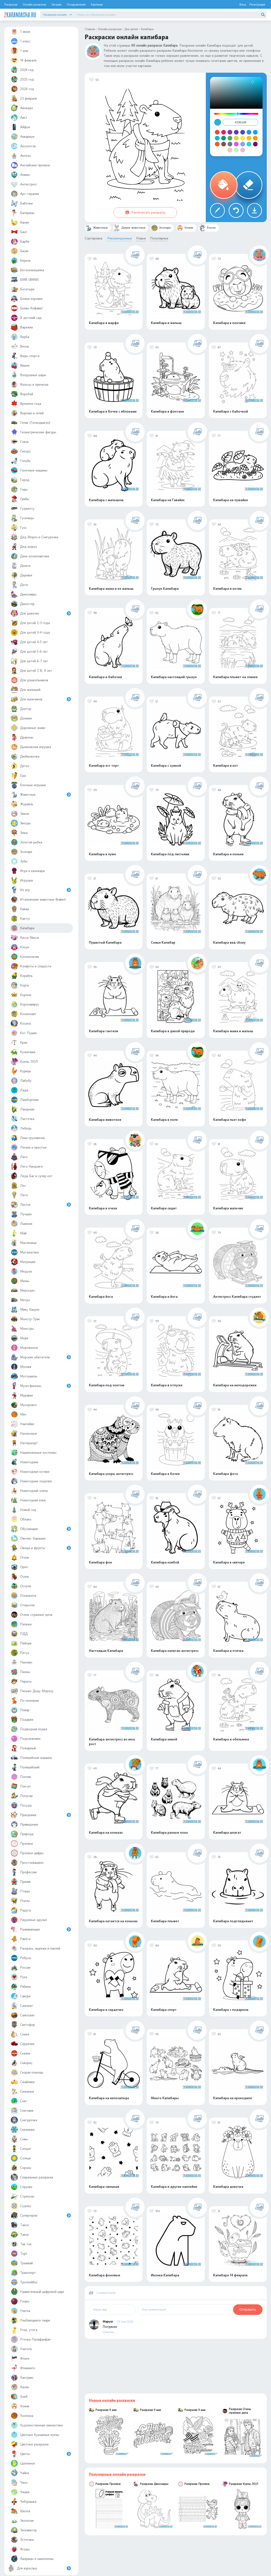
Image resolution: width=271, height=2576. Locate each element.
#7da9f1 (242, 144)
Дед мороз (24, 546)
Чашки (20, 2492)
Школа (20, 2511)
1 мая (19, 50)
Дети (19, 584)
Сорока (21, 2167)
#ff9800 (255, 138)
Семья (20, 2034)
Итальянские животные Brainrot (38, 899)
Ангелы (21, 155)
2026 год (22, 89)
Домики (21, 718)
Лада (19, 1090)
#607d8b (230, 144)
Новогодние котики (30, 1471)
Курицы (21, 1071)
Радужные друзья (29, 1920)
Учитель (21, 2349)
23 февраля (24, 98)
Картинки (97, 4)
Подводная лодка (29, 1729)
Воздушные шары (28, 375)
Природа (22, 1834)
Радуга (21, 1910)
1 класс (20, 41)
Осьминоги (23, 1595)
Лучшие (21, 1214)
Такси (20, 2234)
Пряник (21, 1881)
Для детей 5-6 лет (29, 651)
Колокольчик (25, 956)
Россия (20, 1967)
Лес (18, 1185)
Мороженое (24, 1347)
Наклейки (22, 1424)
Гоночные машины (29, 470)
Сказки (20, 2053)
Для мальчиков (41, 699)
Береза (20, 260)
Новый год (23, 1509)
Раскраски (10, 4)
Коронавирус (25, 1004)
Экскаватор (24, 2530)
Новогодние (24, 1462)
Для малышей (25, 689)
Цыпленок (23, 2463)
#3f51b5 (242, 132)
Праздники (41, 1815)
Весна (20, 346)
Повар (20, 1710)
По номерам (25, 1700)
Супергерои (41, 2215)
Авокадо (22, 108)
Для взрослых (39, 2568)
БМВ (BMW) (25, 279)
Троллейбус (24, 2282)
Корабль (22, 975)
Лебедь (21, 1128)
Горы (19, 489)
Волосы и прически (29, 384)
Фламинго (23, 2368)
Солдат (21, 2148)
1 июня (20, 31)
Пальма (21, 1624)
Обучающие (41, 1529)
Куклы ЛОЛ (24, 1061)
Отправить (247, 2309)
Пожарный (23, 1748)
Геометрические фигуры (33, 432)
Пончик (21, 1776)
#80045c (255, 144)
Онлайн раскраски (34, 4)
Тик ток (21, 2244)
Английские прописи (30, 165)
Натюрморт (24, 1443)
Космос (21, 1023)
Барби (20, 241)
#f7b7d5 (242, 150)
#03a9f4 (255, 132)
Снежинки (23, 2129)
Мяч (18, 1414)
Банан (20, 222)
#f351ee (236, 144)
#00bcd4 (217, 138)
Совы (19, 2139)
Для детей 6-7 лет (29, 661)
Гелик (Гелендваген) (30, 422)
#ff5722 (217, 144)
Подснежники (25, 1738)
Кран (19, 1042)
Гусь (18, 527)
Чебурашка (23, 2501)
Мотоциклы (24, 1376)
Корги (20, 985)
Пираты (21, 1681)
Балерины (23, 213)
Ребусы (21, 1958)
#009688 (223, 138)
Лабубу (21, 1080)
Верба (20, 337)
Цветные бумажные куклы (35, 2434)
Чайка (20, 2473)
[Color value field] (240, 122)
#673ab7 (236, 132)
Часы (19, 2482)
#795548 (223, 144)
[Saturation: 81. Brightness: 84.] (252, 82)
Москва (21, 1366)
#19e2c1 (249, 144)
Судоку (21, 2206)
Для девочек (41, 613)
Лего (19, 1157)
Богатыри (22, 289)
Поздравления (76, 4)
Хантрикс (22, 2377)
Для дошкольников (29, 680)
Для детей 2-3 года (30, 623)
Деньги (20, 565)
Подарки (22, 1719)
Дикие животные (129, 228)
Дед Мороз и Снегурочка (34, 537)
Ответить (108, 2332)
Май (18, 1233)
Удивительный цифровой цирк (37, 2291)
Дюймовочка (25, 756)
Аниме (20, 174)
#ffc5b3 (230, 150)
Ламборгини (25, 1099)
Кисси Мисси (25, 937)
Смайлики (23, 2082)
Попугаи (22, 1796)
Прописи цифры (27, 1853)
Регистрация (257, 4)
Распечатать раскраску (145, 212)
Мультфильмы (41, 1386)
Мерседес (23, 1290)
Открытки (23, 1605)
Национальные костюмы (33, 1452)
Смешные (22, 2091)
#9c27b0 (230, 132)
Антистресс (24, 184)
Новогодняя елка (28, 1500)
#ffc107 (249, 138)
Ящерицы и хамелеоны (32, 2558)
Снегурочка (24, 2120)
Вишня (20, 365)
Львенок (21, 1223)
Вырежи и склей (27, 413)
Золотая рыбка (26, 842)
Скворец (21, 2063)
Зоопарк (21, 851)
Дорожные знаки (28, 728)
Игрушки (22, 880)
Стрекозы (22, 2196)
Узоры (20, 2301)
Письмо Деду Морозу (32, 1691)
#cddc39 (236, 138)
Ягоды (20, 2549)
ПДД (19, 1633)
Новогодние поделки (31, 1481)
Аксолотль (23, 146)
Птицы (20, 1891)
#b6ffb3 (236, 150)
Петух (20, 1653)
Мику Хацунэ (25, 1309)
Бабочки (22, 203)
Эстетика (22, 2539)
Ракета (20, 1939)
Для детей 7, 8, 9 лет (31, 670)
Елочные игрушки (28, 785)
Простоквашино (27, 1862)
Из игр (41, 890)
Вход (242, 4)
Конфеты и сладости (31, 966)
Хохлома (22, 2415)
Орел (19, 1567)
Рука (19, 1977)
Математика (25, 1252)
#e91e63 (223, 132)
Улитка (20, 2311)
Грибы (20, 499)
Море (19, 1338)
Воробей (22, 394)
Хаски (20, 2387)
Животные (41, 794)
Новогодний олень (29, 1490)
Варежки (22, 327)
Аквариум (23, 136)
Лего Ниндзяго (27, 1166)
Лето (19, 1195)
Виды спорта (25, 356)
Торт (19, 2253)
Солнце (21, 2158)
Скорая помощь (27, 2072)
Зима (19, 832)
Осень (20, 1576)
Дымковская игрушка (31, 747)
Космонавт (23, 1014)
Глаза (19, 441)
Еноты (207, 228)
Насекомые (24, 1433)
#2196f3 (249, 132)
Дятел (20, 766)
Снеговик (22, 2110)
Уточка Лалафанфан (31, 2339)
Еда (18, 775)
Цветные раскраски (29, 2444)
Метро (20, 1300)
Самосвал (23, 2015)
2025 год (22, 79)
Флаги (20, 2358)
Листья (41, 1204)
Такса (20, 2225)
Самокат (22, 2005)
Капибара (22, 928)
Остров (21, 1586)
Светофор (23, 2024)
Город (20, 480)
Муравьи (22, 1395)
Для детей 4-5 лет (29, 642)
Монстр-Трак (25, 1319)
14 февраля (23, 60)
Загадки (56, 4)
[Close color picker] (217, 122)
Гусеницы (22, 518)
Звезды (21, 823)
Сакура (20, 1996)
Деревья (21, 575)
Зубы (19, 861)
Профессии (24, 1872)
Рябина (21, 1986)
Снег (19, 2101)
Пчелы (20, 1900)
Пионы (20, 1672)
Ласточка (22, 1118)
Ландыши (22, 1109)
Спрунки (21, 2187)
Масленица (23, 1242)
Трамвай (22, 2263)
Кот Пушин (24, 1033)
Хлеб (19, 2396)
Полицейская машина (31, 1757)
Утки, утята (24, 2330)
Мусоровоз (24, 1405)
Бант (19, 232)
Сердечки (22, 2043)
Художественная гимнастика (37, 2425)
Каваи (20, 909)
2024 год (22, 70)
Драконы (22, 737)
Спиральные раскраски (32, 2177)
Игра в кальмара (28, 871)
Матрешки (23, 1262)
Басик (20, 251)
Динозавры (23, 594)
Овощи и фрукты (41, 1548)
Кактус (20, 918)
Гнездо (21, 451)
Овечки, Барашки (28, 1538)
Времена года (26, 403)
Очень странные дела (31, 1614)
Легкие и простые (29, 1147)
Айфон (20, 127)
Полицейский (25, 1767)
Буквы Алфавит (27, 308)
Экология (22, 2520)
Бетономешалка (27, 270)
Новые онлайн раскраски (112, 2400)
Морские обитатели (41, 1357)
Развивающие (41, 1929)
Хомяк (20, 2406)
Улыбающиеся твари (30, 2320)
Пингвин (21, 1662)
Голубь (20, 461)
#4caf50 (230, 138)
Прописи (22, 1843)
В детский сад (26, 317)
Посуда (21, 1805)
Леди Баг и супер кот (32, 1176)
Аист (19, 117)
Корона (21, 995)
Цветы (41, 2454)
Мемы (20, 1281)
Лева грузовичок (28, 1138)
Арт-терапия (25, 194)
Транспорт (23, 2272)
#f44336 (217, 132)
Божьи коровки (26, 298)
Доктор (21, 708)
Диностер (23, 604)
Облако (21, 1519)
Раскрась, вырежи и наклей (35, 1948)
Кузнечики (23, 1052)
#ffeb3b (242, 138)
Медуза (21, 1271)
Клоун (20, 947)
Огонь (20, 1557)
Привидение (24, 1824)
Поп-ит (21, 1786)
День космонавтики (30, 556)
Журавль (22, 804)
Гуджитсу (23, 508)
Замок (20, 813)
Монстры (22, 1328)
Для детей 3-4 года (30, 632)
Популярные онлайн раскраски (117, 2474)
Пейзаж (21, 1643)
